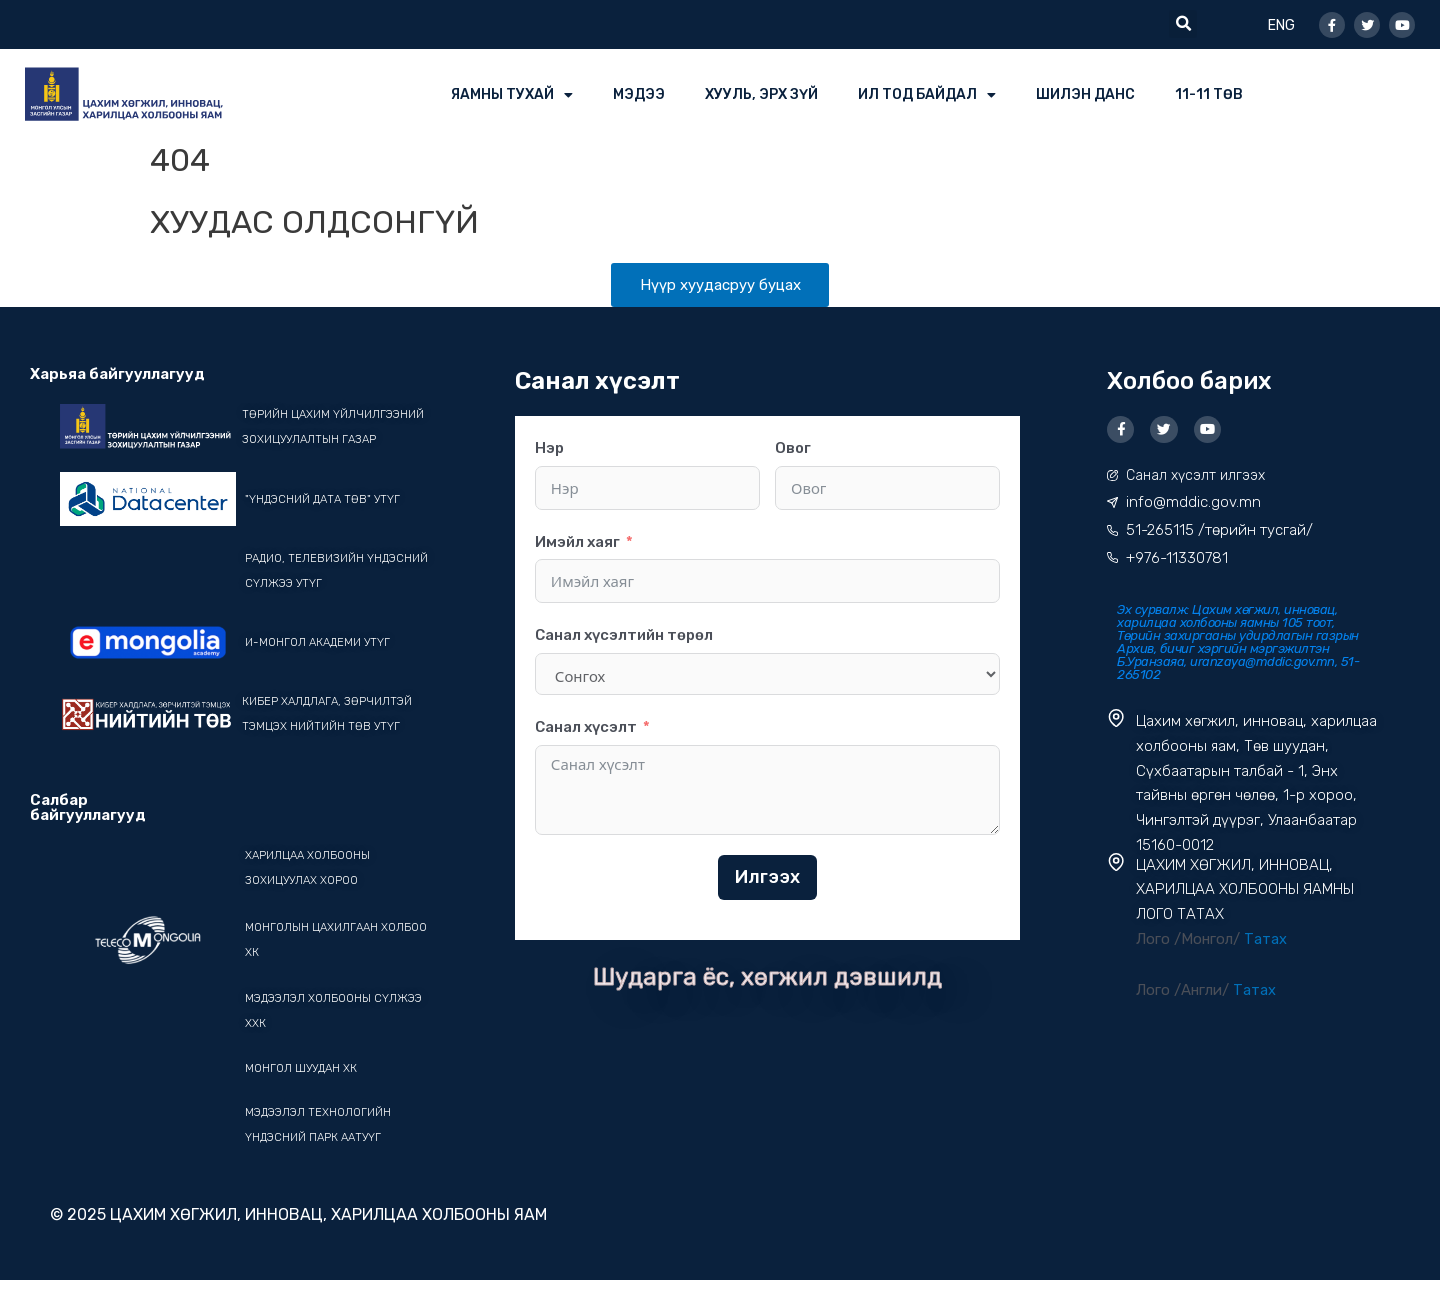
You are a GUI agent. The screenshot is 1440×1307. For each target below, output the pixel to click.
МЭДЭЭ (639, 94)
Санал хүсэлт (586, 728)
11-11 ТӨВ (1209, 94)
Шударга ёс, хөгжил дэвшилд (768, 977)
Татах (1265, 942)
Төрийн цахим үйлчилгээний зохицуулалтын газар (312, 440)
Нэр (549, 449)
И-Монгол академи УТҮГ (321, 668)
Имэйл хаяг (577, 543)
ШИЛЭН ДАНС (1085, 94)
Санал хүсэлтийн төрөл (624, 637)
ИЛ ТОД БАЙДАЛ (927, 95)
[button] (1183, 24)
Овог (793, 449)
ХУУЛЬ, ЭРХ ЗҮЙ (761, 94)
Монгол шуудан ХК (304, 1094)
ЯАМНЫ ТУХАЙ (512, 95)
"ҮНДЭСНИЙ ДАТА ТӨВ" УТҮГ (326, 525)
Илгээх (767, 878)
